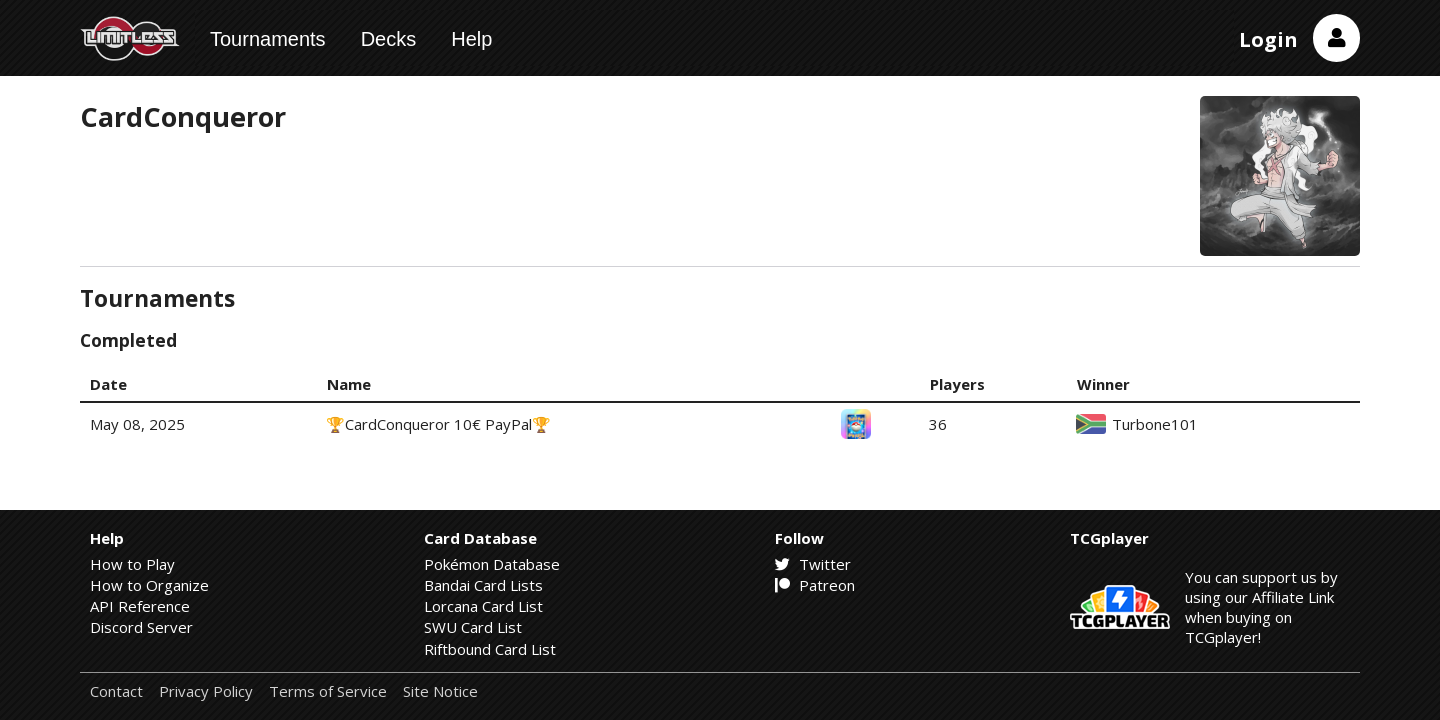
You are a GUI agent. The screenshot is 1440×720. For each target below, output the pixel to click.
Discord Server (141, 627)
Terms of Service (328, 691)
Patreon (815, 585)
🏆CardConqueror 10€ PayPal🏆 (438, 424)
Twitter (813, 564)
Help (471, 39)
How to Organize (149, 585)
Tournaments (268, 39)
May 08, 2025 (137, 424)
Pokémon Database (492, 564)
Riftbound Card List (490, 649)
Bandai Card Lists (483, 585)
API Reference (140, 606)
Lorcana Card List (483, 606)
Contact (116, 691)
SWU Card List (473, 627)
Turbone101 (1155, 424)
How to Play (132, 564)
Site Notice (440, 691)
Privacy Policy (206, 691)
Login (1268, 39)
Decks (389, 39)
